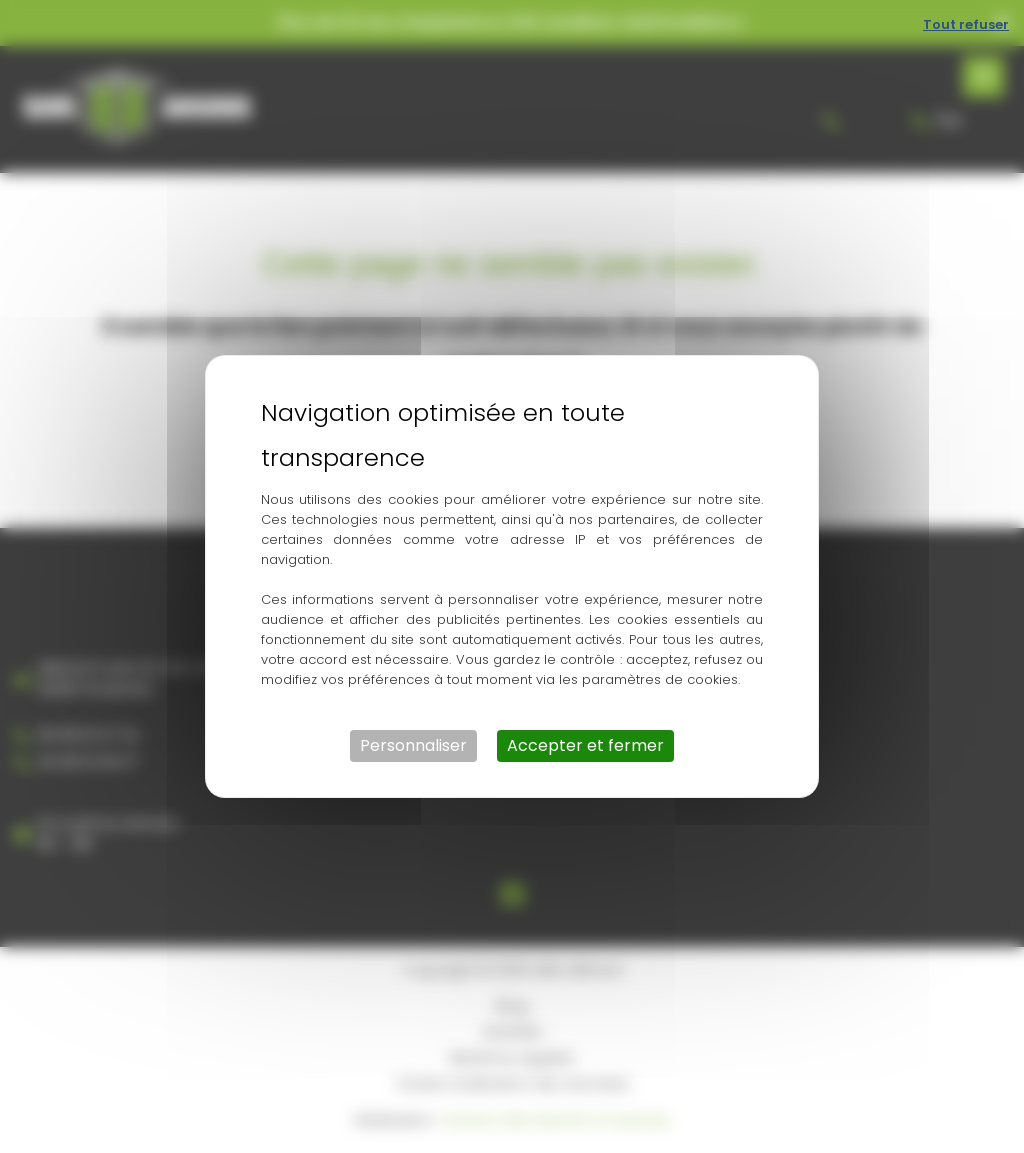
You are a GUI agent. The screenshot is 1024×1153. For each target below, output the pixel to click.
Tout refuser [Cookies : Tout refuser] (966, 24)
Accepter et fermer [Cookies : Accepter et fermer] (585, 745)
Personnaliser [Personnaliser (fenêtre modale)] (413, 745)
